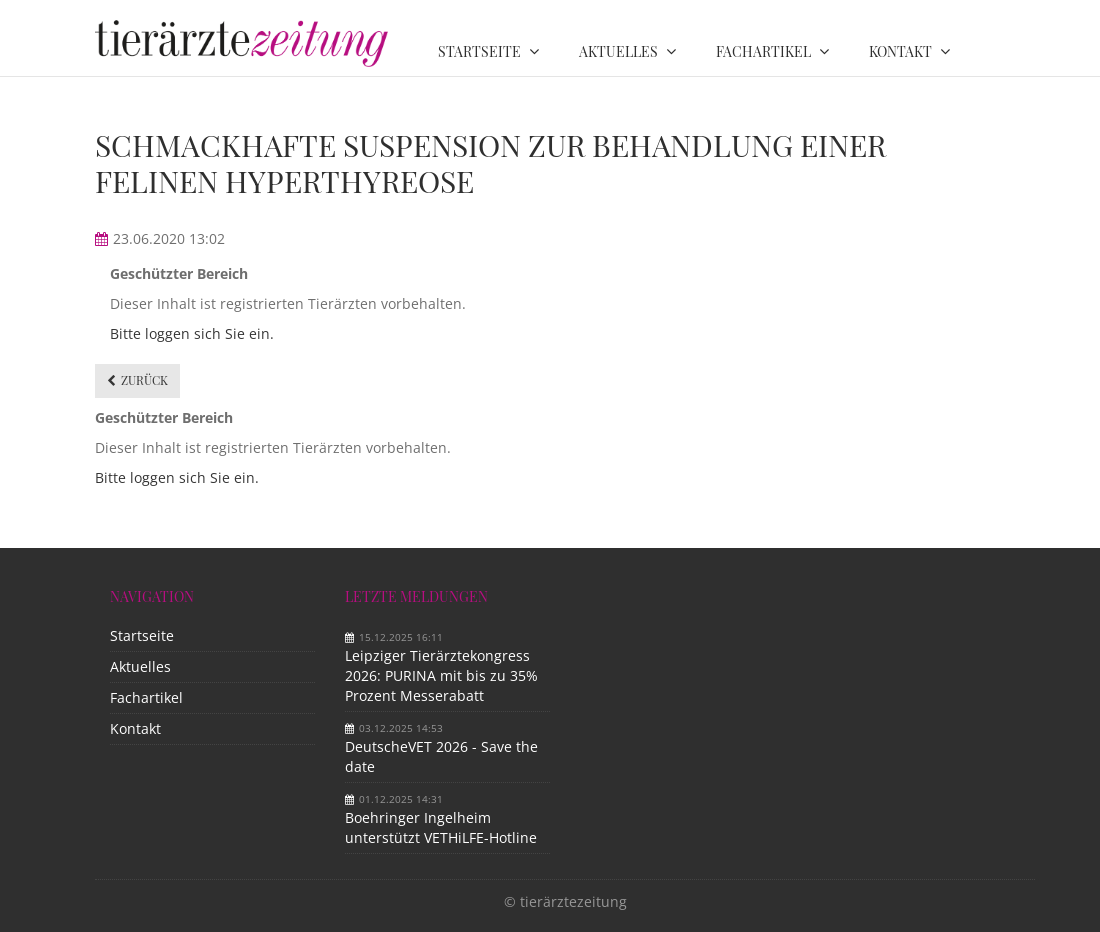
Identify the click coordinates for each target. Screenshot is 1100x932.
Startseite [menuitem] (479, 51)
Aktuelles (140, 666)
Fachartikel (146, 697)
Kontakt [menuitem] (900, 51)
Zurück (144, 380)
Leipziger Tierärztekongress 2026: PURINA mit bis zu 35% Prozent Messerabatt (441, 675)
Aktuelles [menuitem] (618, 51)
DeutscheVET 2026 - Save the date (441, 756)
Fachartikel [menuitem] (763, 51)
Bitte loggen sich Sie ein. (192, 333)
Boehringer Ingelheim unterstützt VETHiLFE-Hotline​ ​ (443, 827)
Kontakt (135, 728)
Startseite (142, 635)
